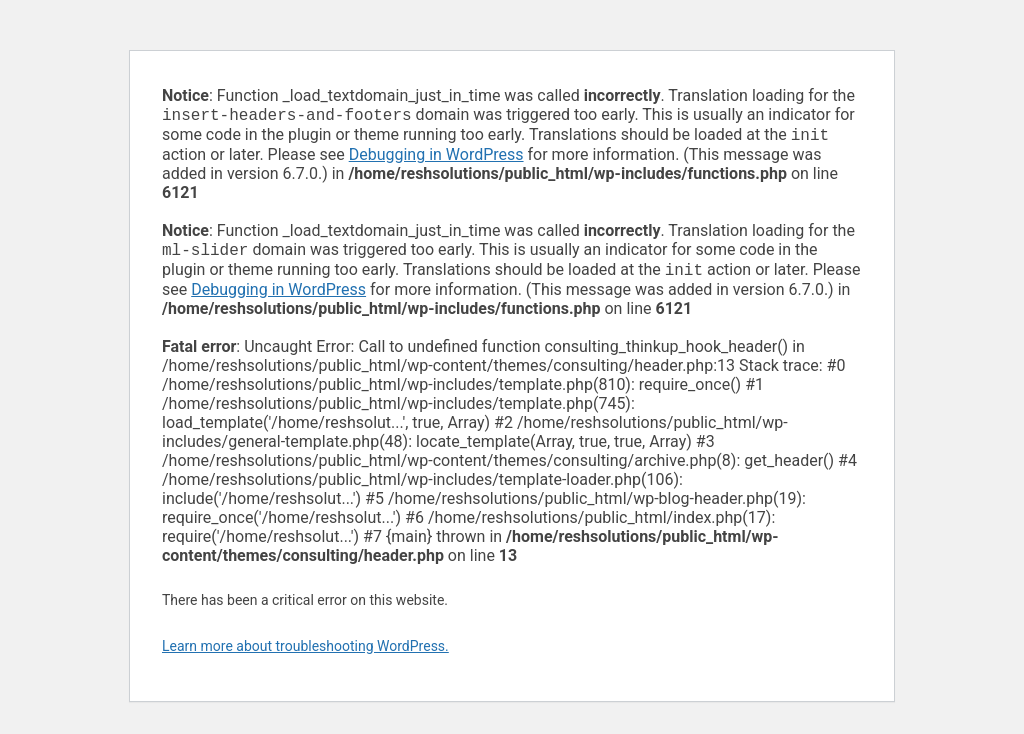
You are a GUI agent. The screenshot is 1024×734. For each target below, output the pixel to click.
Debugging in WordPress (436, 158)
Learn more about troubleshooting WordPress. (305, 654)
